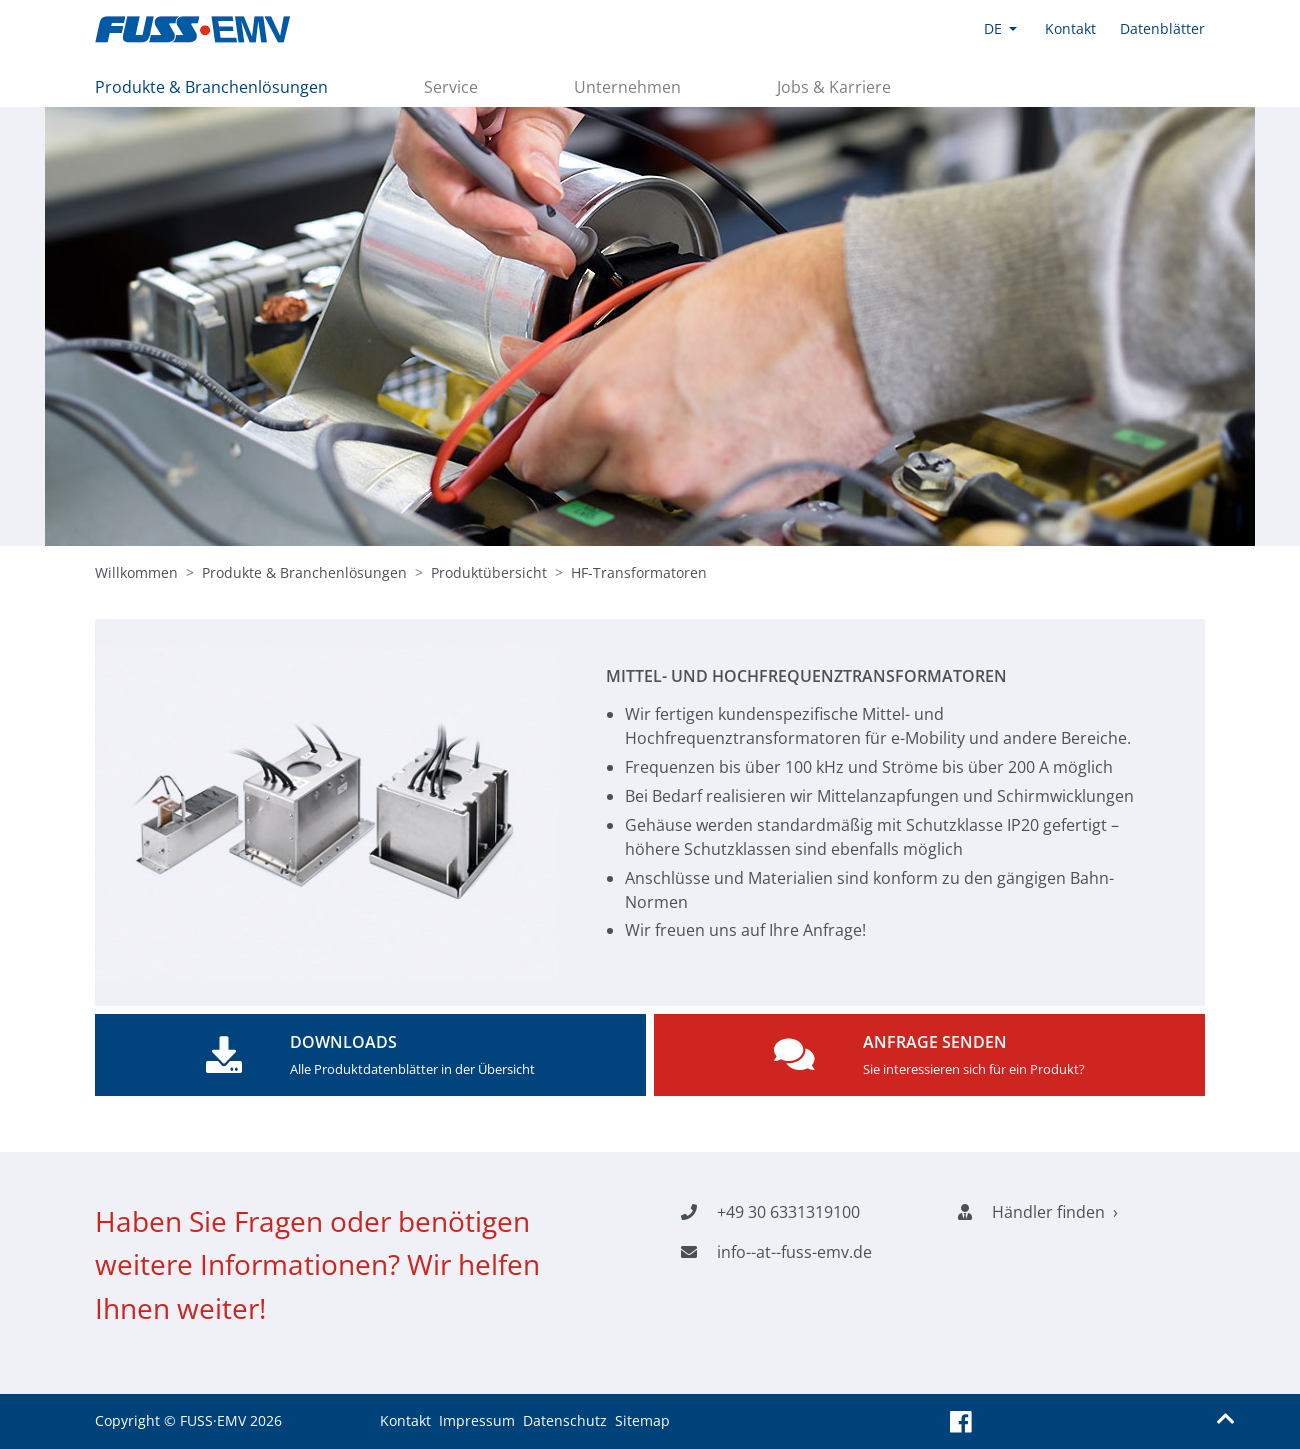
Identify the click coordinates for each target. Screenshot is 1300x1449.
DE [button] (993, 28)
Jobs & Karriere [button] (834, 87)
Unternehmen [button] (627, 87)
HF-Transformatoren (639, 572)
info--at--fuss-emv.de (794, 1252)
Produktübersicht (489, 572)
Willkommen (136, 572)
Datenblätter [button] (1162, 28)
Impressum (477, 1420)
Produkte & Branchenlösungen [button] (211, 87)
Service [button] (451, 87)
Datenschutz (565, 1420)
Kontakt (405, 1420)
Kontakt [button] (1070, 28)
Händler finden (1048, 1212)
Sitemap (642, 1420)
